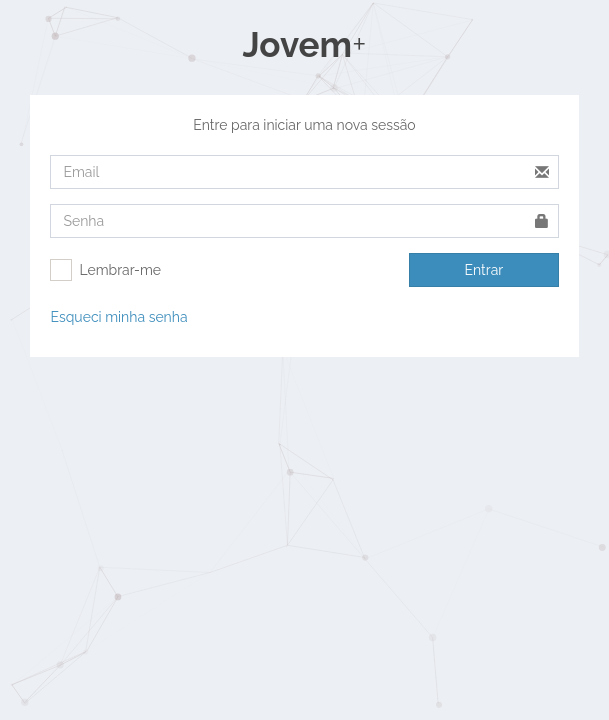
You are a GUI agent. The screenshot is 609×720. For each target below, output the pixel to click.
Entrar (484, 270)
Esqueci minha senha (118, 317)
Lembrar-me (120, 270)
